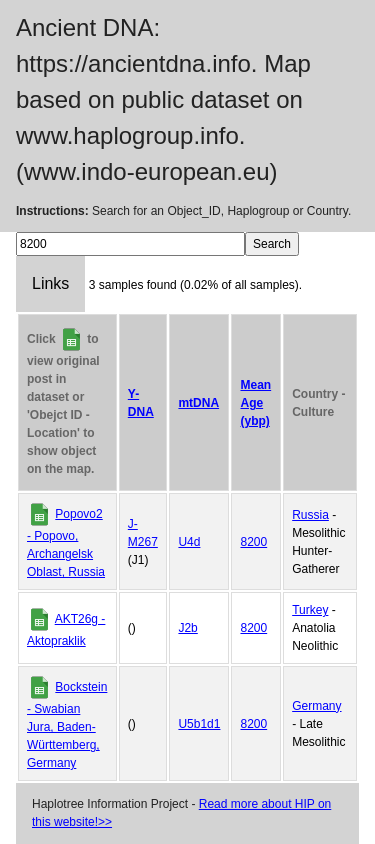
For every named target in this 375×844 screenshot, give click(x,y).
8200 (253, 542)
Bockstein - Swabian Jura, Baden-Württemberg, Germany (67, 725)
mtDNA (198, 403)
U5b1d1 (199, 724)
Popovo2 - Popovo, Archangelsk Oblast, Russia (66, 543)
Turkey (310, 610)
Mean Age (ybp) (255, 403)
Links (50, 283)
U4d (189, 542)
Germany (316, 706)
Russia (310, 515)
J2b (187, 628)
